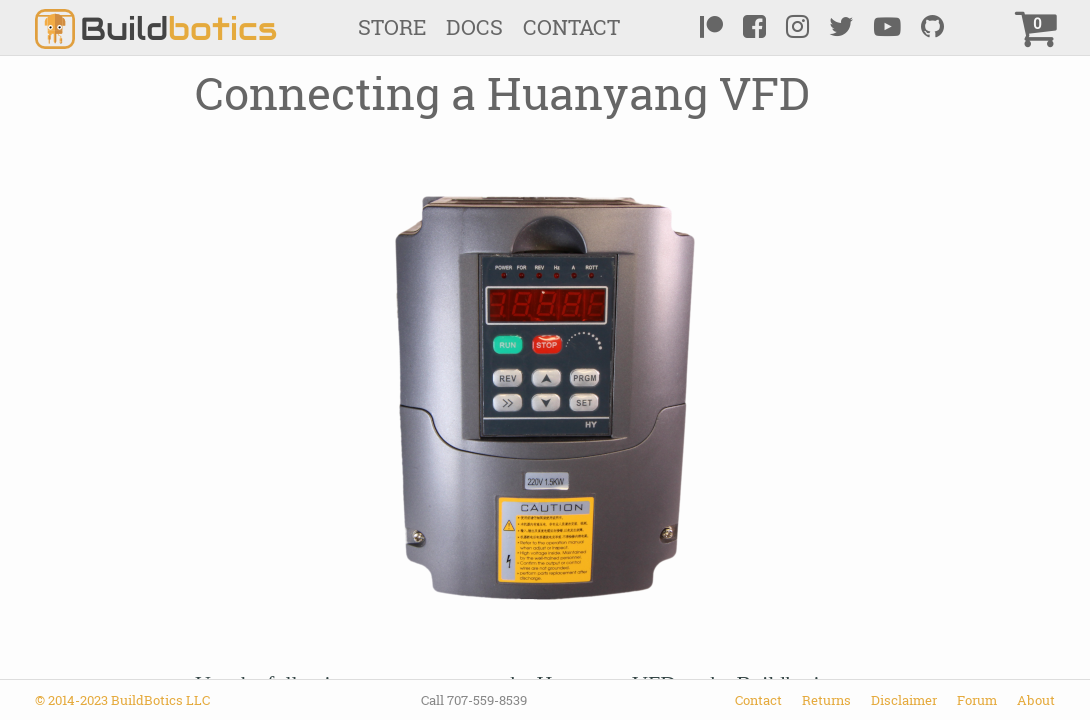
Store (392, 27)
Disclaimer (904, 700)
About (1036, 700)
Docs (474, 27)
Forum (977, 700)
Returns (826, 700)
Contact (571, 27)
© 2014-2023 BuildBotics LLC (122, 700)
